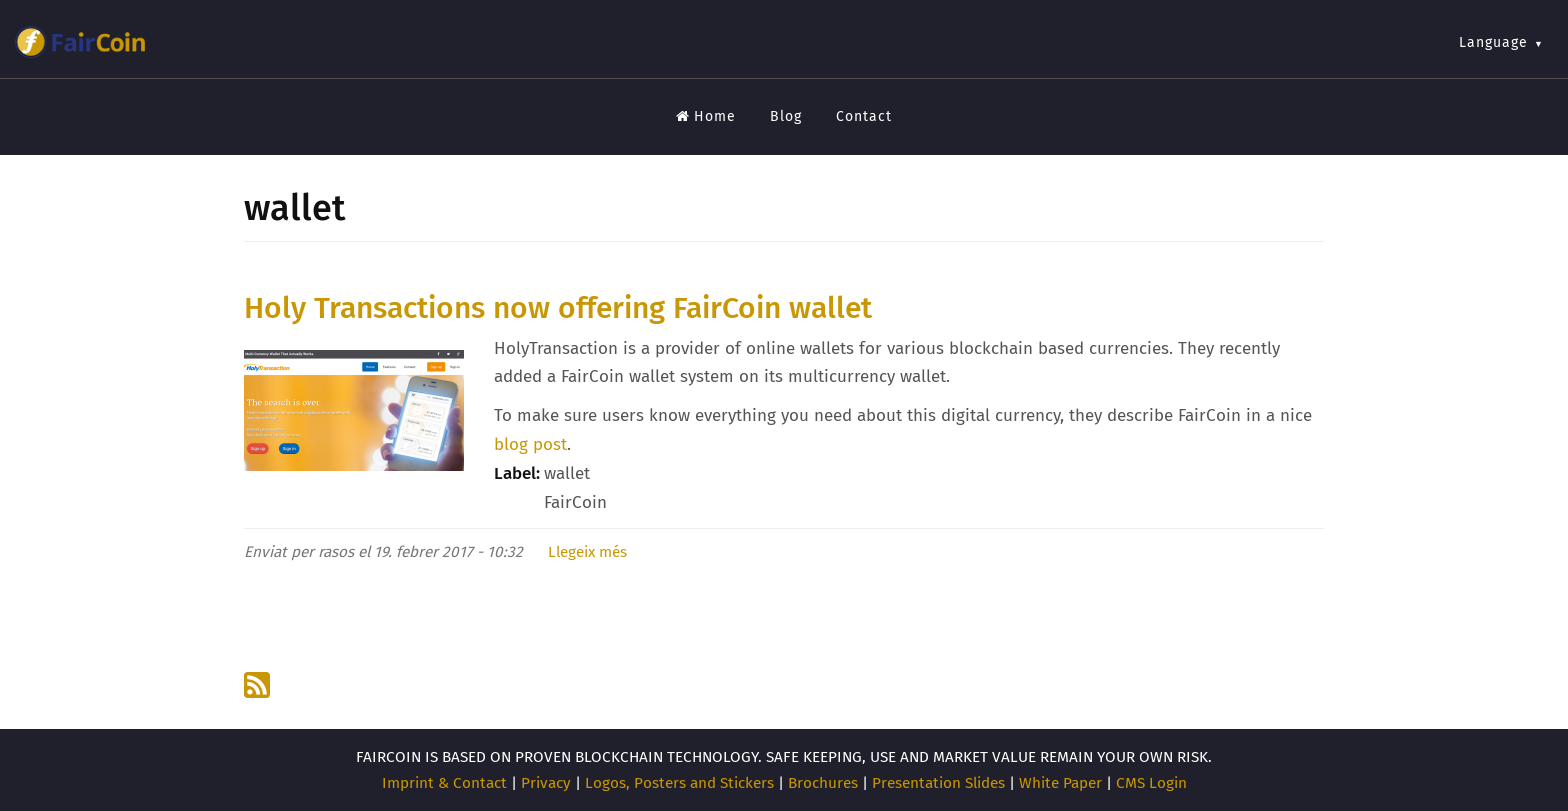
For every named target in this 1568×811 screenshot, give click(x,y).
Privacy (546, 783)
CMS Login (1151, 783)
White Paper (1060, 783)
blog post (530, 444)
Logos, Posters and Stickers (679, 783)
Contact (864, 116)
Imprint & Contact (444, 783)
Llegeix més (587, 552)
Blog (786, 116)
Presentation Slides (938, 783)
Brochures (823, 783)
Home (706, 116)
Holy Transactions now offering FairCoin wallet (558, 308)
